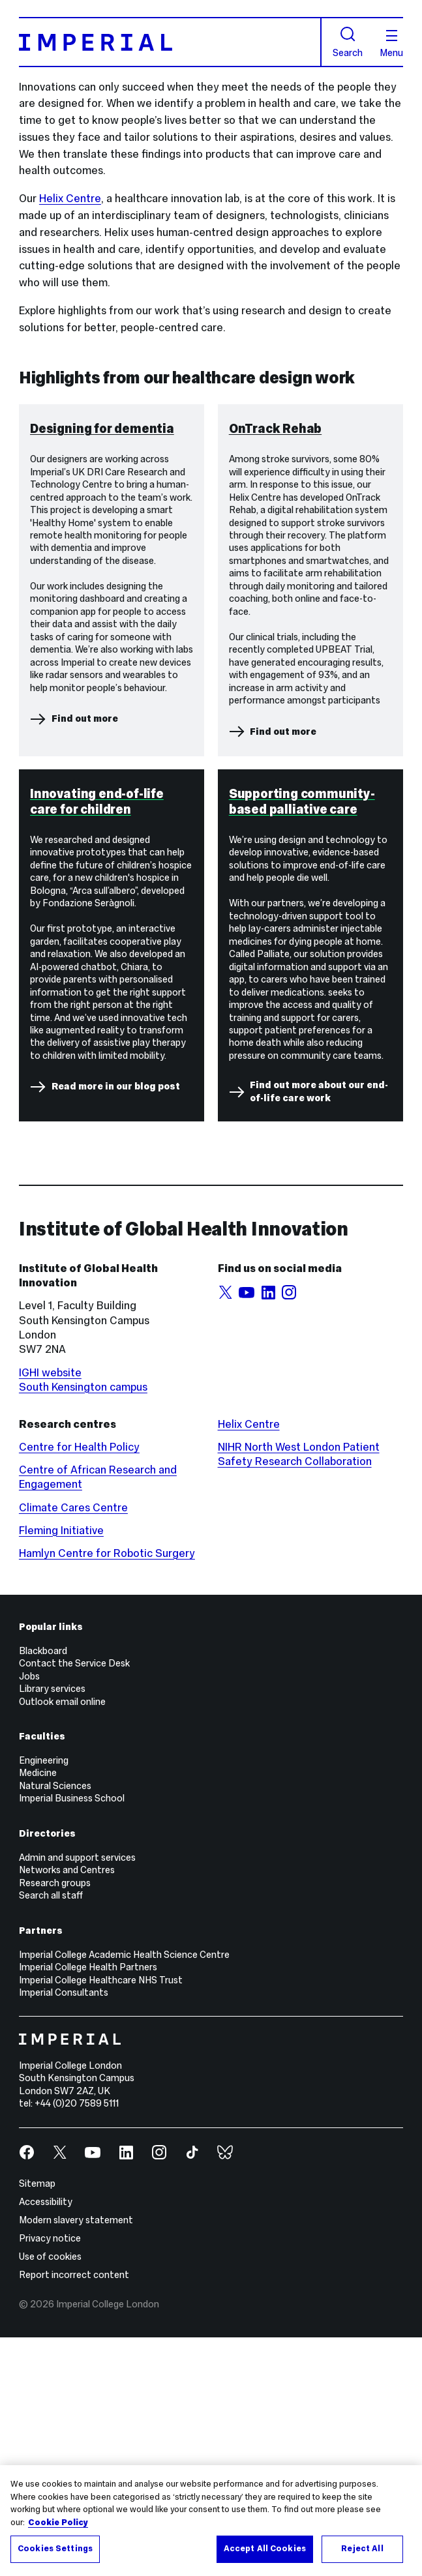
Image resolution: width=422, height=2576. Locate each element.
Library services (52, 1927)
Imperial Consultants (63, 2231)
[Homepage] (170, 42)
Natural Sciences (55, 2024)
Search (348, 42)
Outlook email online (62, 1940)
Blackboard (43, 1889)
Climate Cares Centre (73, 1746)
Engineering (43, 1999)
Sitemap (37, 2422)
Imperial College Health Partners (88, 2206)
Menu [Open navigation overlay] (391, 44)
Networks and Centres (67, 2108)
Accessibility (45, 2440)
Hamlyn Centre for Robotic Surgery (107, 1792)
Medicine (38, 2011)
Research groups (55, 2121)
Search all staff (51, 2134)
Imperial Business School (72, 2037)
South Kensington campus (83, 1625)
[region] (211, 2520)
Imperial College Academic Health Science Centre (124, 2192)
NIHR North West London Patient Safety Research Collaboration (299, 1693)
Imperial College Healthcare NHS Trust (101, 2218)
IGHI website (50, 1611)
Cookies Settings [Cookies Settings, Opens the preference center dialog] (55, 2548)
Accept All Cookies (265, 2548)
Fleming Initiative (61, 1768)
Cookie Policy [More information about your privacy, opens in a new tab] (58, 2522)
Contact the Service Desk (74, 1902)
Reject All (362, 2548)
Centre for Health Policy (79, 1686)
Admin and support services (77, 2095)
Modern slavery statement (76, 2459)
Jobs (29, 1914)
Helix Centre (70, 198)
